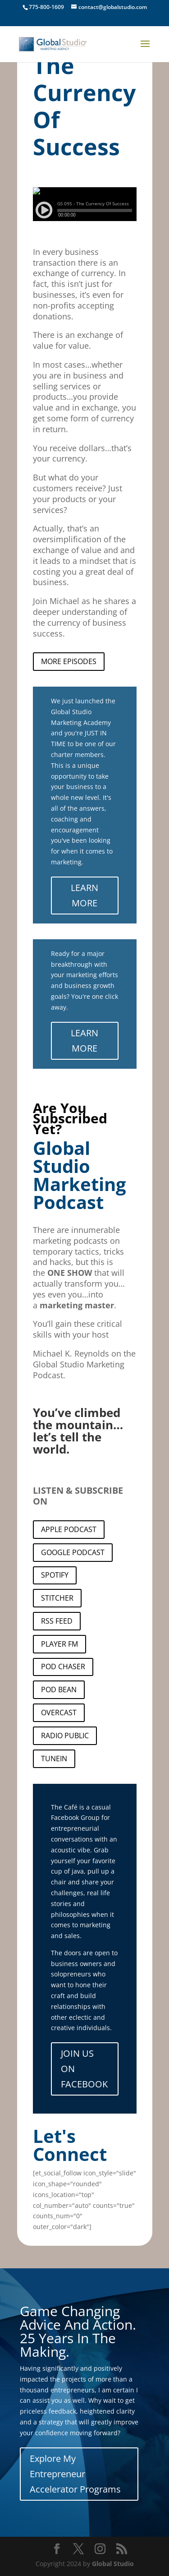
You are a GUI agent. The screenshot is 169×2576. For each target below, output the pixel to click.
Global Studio (113, 2563)
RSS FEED (57, 1621)
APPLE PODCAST (68, 1529)
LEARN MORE (84, 895)
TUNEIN (54, 1758)
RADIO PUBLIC (65, 1735)
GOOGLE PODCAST (73, 1552)
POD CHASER (63, 1666)
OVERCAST (59, 1712)
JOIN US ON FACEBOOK (84, 2068)
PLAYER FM (59, 1644)
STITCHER (57, 1598)
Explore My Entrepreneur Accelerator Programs (75, 2473)
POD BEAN (59, 1689)
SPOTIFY (55, 1575)
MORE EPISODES (68, 661)
